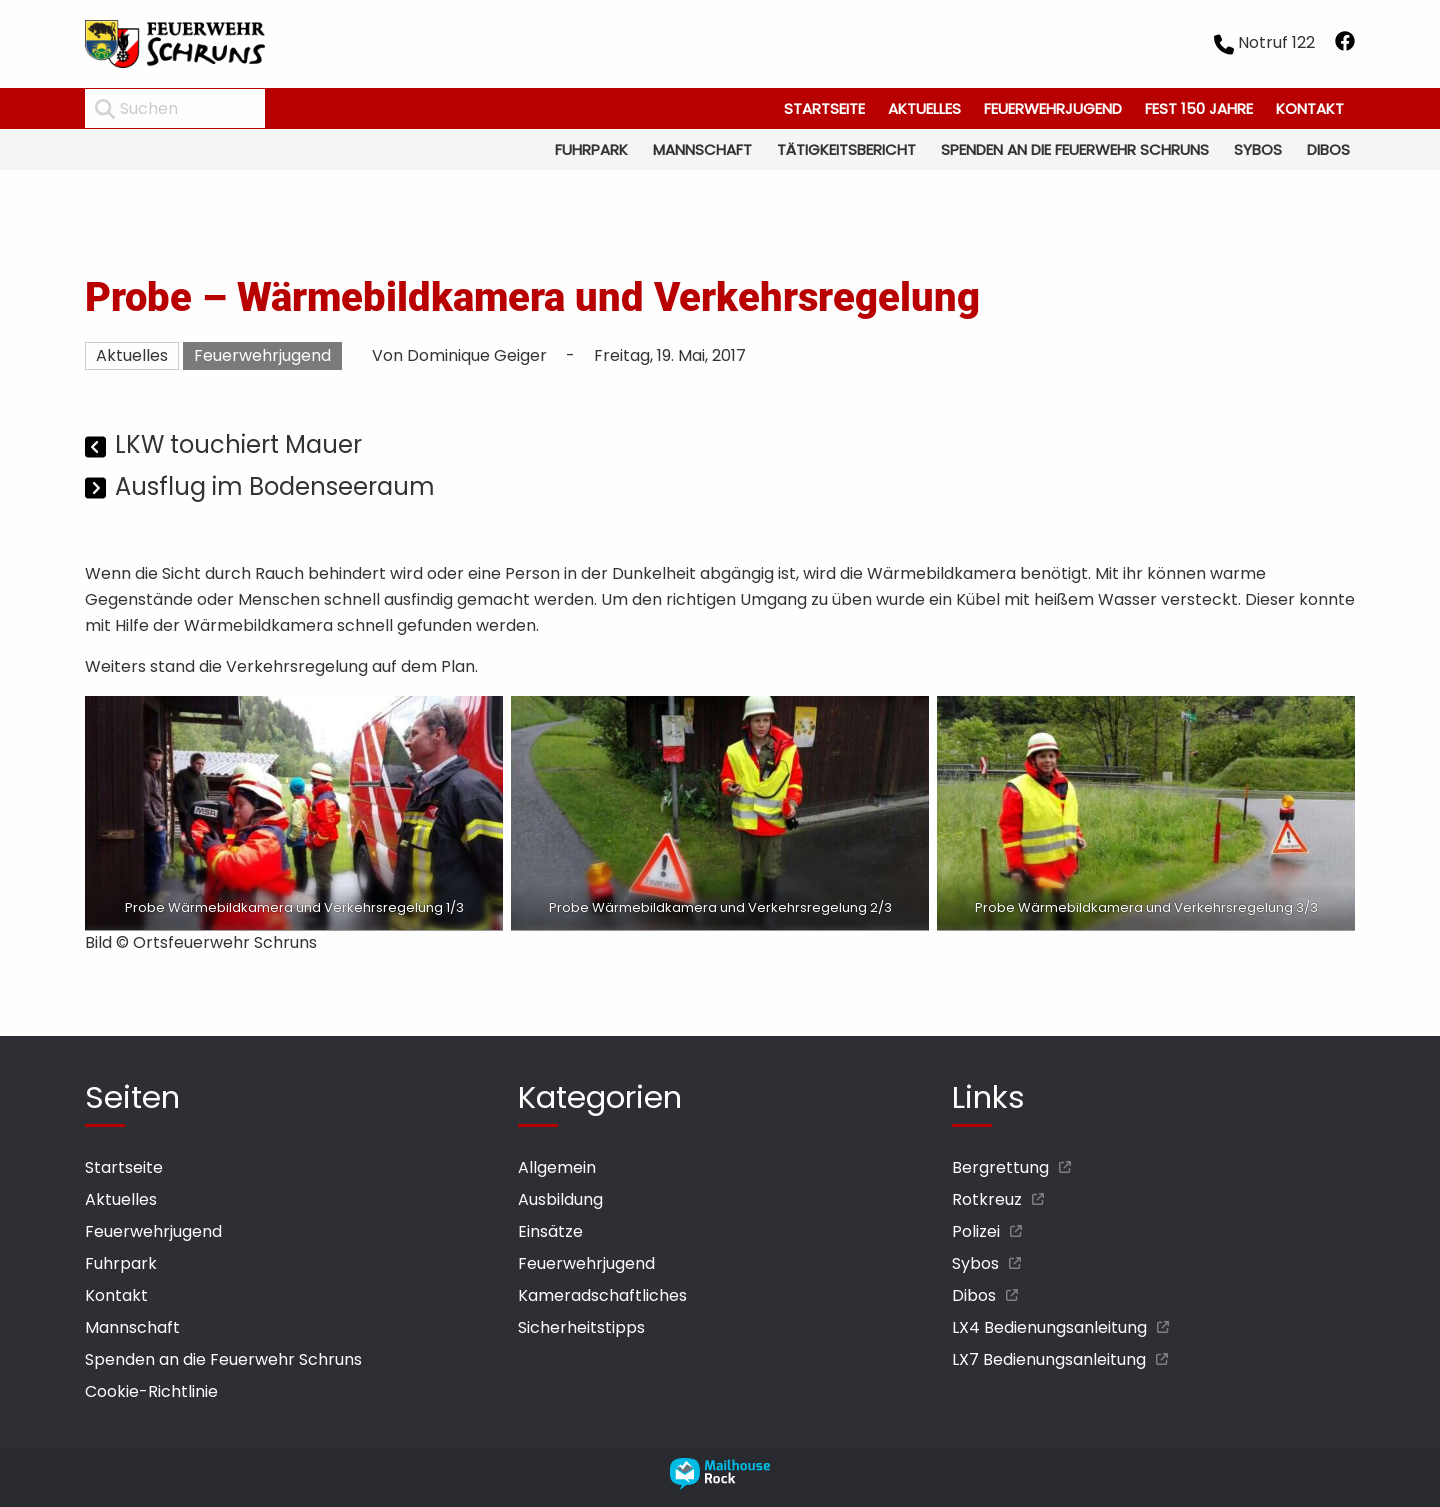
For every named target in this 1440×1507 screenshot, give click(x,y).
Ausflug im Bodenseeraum (275, 486)
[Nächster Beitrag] (97, 489)
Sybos (1258, 149)
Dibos (1328, 149)
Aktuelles (924, 108)
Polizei (976, 1231)
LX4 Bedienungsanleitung (1049, 1327)
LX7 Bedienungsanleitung (1049, 1359)
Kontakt (1310, 108)
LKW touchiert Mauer (238, 444)
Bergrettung (1000, 1167)
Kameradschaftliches (602, 1295)
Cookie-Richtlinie (151, 1391)
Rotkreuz (987, 1199)
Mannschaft (702, 149)
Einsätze (550, 1231)
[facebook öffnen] (1345, 44)
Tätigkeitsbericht (846, 149)
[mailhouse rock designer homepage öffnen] (720, 1484)
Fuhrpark (591, 149)
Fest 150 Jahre (1199, 108)
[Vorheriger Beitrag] (97, 447)
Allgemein (557, 1167)
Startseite (824, 108)
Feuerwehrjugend (1053, 108)
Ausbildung (560, 1199)
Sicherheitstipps (581, 1327)
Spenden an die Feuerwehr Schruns (1075, 149)
